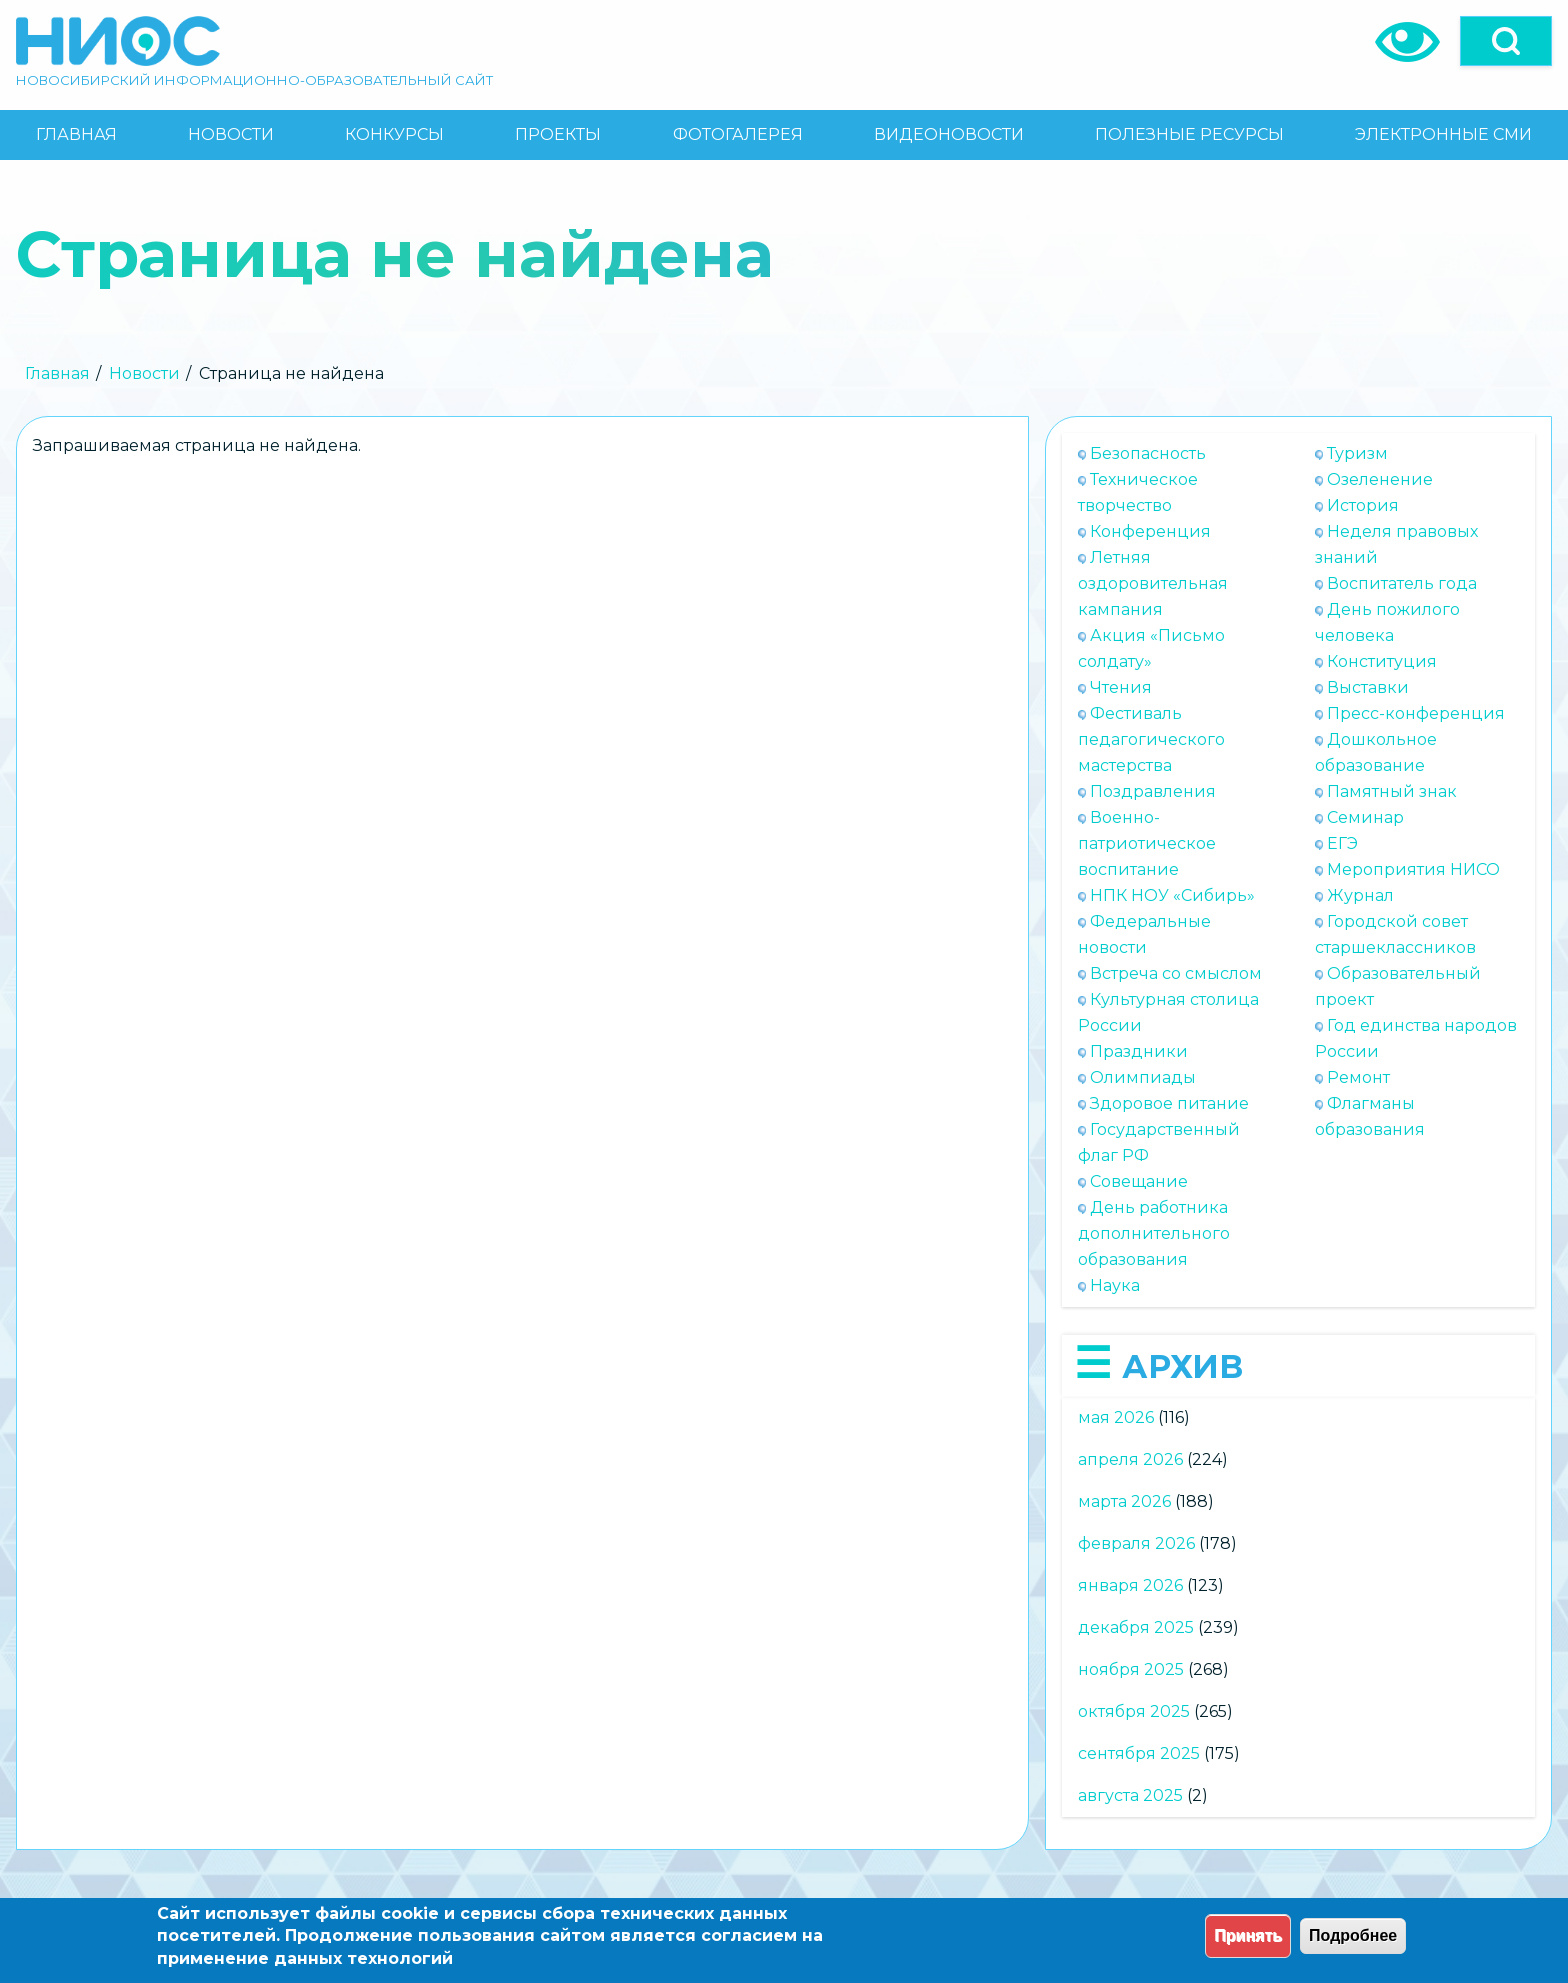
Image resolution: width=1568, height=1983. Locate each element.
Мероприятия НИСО (1413, 869)
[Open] (1506, 41)
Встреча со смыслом (1176, 973)
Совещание (1139, 1181)
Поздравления (1153, 791)
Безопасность (1148, 453)
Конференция (1150, 531)
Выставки (1368, 687)
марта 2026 (1124, 1501)
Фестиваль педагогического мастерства (1151, 739)
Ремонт (1358, 1077)
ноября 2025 (1131, 1669)
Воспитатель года (1402, 583)
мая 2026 (1116, 1417)
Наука (1115, 1285)
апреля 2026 (1130, 1459)
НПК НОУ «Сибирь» (1172, 895)
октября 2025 (1134, 1711)
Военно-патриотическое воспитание (1147, 843)
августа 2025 (1130, 1795)
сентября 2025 (1139, 1753)
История (1363, 505)
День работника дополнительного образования (1154, 1233)
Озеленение (1380, 479)
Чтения (1121, 687)
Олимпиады (1143, 1077)
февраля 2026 (1136, 1543)
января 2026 (1130, 1585)
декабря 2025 (1136, 1627)
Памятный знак (1392, 791)
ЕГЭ (1342, 843)
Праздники (1139, 1051)
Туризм (1357, 453)
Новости (144, 373)
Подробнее (1353, 1935)
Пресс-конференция (1416, 713)
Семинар (1365, 817)
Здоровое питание (1169, 1103)
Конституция (1382, 661)
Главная (57, 373)
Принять (1248, 1935)
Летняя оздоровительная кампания (1153, 583)
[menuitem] (76, 135)
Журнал (1360, 895)
